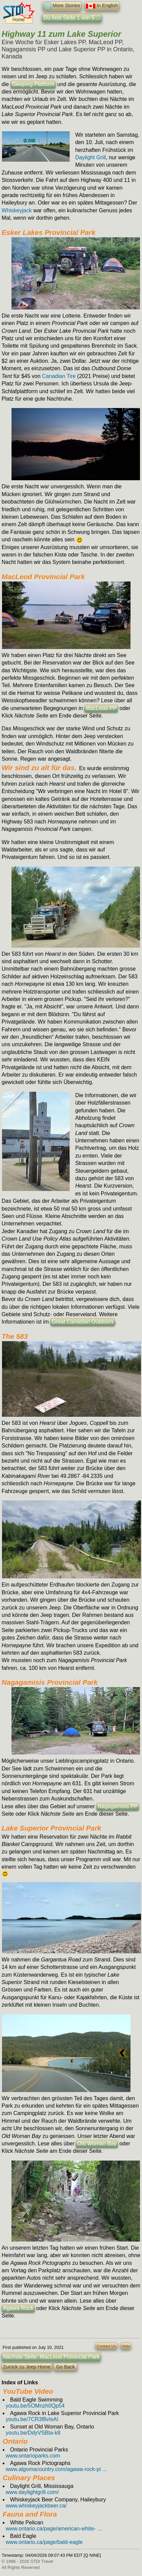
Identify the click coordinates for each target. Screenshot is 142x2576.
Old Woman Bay (96, 2143)
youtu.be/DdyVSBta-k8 (33, 2433)
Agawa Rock (18, 2308)
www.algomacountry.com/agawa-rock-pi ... (56, 2469)
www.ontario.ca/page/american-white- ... (54, 2528)
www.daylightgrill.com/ (32, 2492)
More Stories (62, 6)
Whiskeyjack (17, 210)
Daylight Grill (90, 157)
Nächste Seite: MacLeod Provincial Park (51, 2357)
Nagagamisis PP (118, 1806)
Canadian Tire (59, 376)
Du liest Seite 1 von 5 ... (71, 18)
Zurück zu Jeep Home (27, 2366)
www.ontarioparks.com (33, 2456)
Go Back (65, 2366)
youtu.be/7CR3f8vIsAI (32, 2419)
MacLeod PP (101, 708)
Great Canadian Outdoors (83, 1322)
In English (102, 6)
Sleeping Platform (33, 84)
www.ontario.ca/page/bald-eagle (44, 2542)
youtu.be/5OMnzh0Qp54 (35, 2406)
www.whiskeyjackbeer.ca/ (36, 2506)
